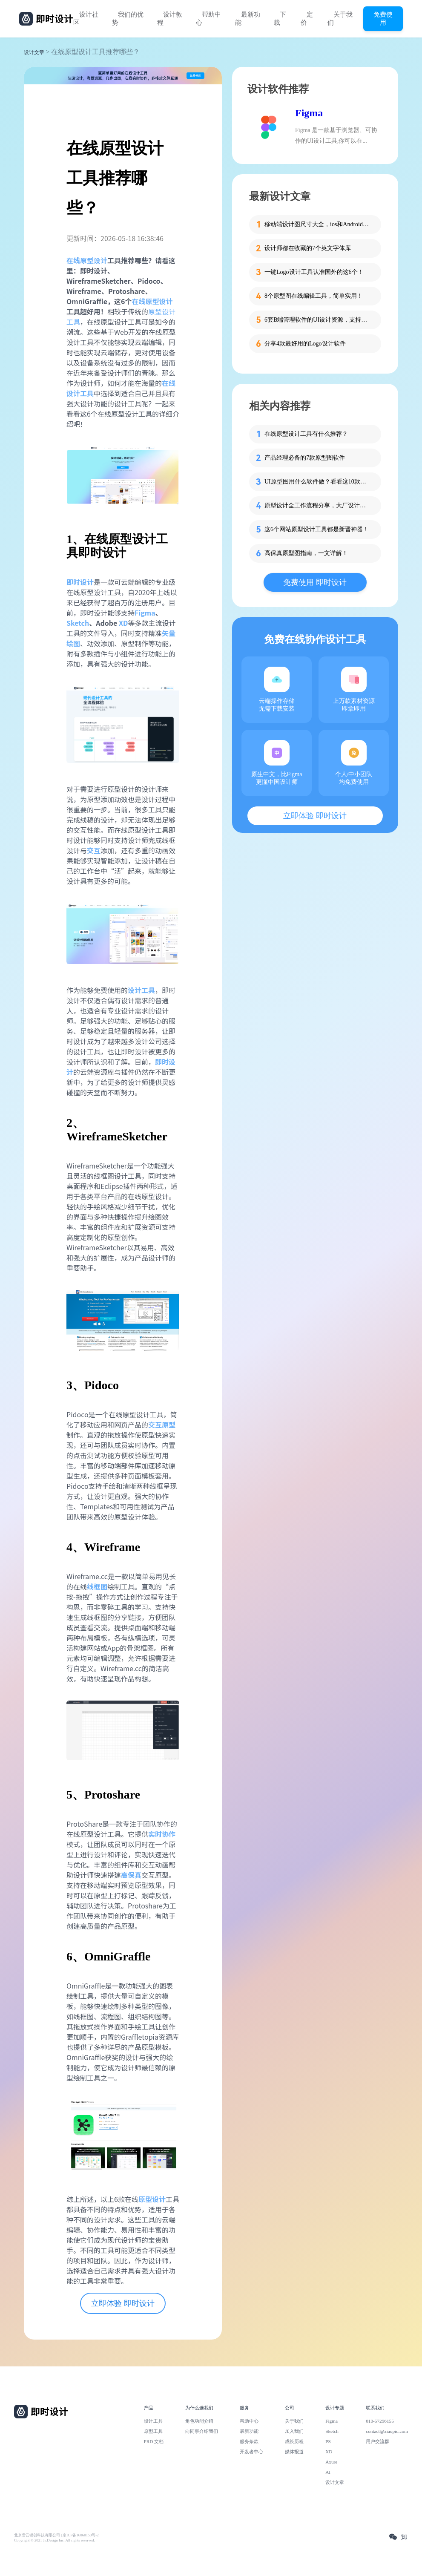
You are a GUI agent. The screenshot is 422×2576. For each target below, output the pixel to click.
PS (328, 2441)
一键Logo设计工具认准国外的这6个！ (314, 272)
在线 (73, 260)
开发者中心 (251, 2451)
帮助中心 (208, 18)
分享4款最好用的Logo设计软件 (305, 343)
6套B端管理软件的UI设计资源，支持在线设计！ (317, 320)
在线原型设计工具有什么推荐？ (306, 434)
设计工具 (141, 990)
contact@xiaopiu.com (387, 2431)
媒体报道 (294, 2451)
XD (123, 623)
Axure (331, 2461)
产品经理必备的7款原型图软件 (304, 458)
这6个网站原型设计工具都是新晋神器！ (316, 529)
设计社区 (85, 18)
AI (327, 2472)
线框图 (97, 1586)
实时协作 (161, 1834)
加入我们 (294, 2431)
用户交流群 (377, 2441)
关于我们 (340, 18)
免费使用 (383, 18)
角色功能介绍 (199, 2420)
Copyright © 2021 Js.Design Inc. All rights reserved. (54, 2540)
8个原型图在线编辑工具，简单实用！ (313, 296)
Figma (145, 612)
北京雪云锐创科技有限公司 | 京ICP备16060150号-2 (56, 2535)
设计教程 (169, 18)
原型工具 (153, 2431)
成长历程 (294, 2441)
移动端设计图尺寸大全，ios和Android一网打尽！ (317, 224)
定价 (307, 18)
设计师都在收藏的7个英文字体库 (307, 248)
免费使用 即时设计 (315, 582)
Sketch (77, 623)
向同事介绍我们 (201, 2431)
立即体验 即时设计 (123, 2303)
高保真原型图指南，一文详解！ (306, 553)
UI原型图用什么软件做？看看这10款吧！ (317, 481)
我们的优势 (128, 18)
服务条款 (249, 2441)
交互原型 (161, 1424)
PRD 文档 (154, 2441)
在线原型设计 (152, 301)
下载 (280, 18)
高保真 (131, 1875)
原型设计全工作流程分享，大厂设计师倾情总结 (317, 505)
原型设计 (93, 260)
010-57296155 (380, 2420)
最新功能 (247, 18)
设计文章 (34, 52)
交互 (93, 850)
